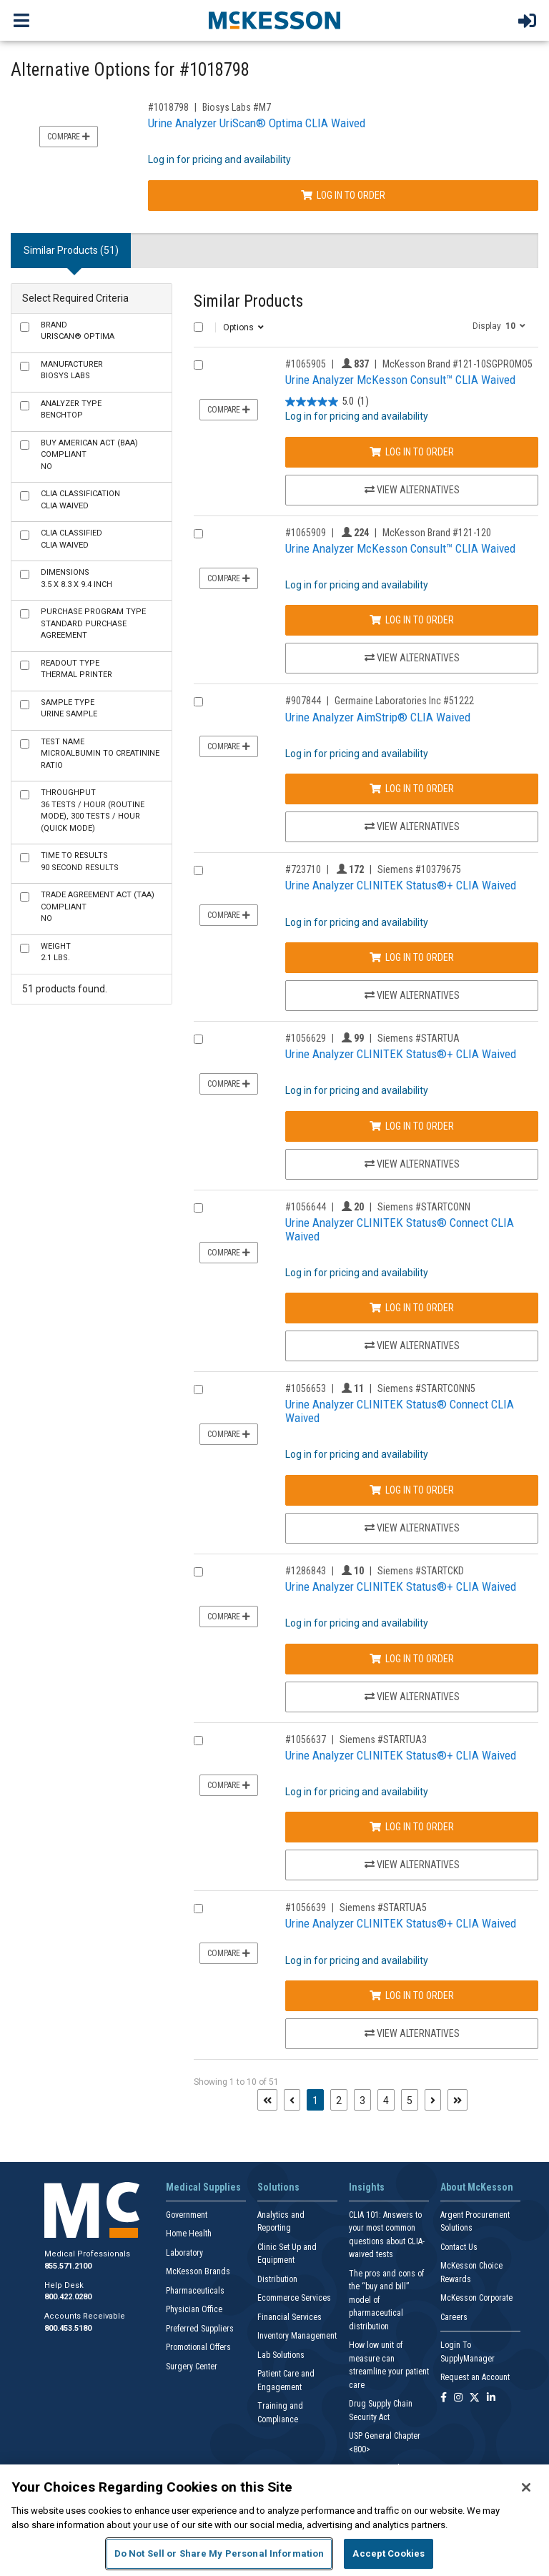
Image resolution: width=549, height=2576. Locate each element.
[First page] (267, 2100)
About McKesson (476, 2187)
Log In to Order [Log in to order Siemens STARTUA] (412, 1126)
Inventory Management (297, 2336)
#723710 (303, 869)
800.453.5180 (68, 2328)
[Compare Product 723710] (198, 870)
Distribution (277, 2279)
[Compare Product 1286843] (198, 1571)
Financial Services (289, 2317)
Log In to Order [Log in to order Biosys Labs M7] (343, 195)
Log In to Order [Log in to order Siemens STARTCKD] (412, 1658)
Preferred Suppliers (200, 2329)
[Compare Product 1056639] (198, 1908)
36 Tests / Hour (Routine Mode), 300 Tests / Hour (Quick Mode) (92, 810)
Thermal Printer (76, 669)
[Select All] (198, 327)
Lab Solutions (281, 2355)
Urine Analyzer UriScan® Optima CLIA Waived (256, 123)
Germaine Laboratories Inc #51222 (404, 700)
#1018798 (168, 107)
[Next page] (433, 2100)
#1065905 (305, 364)
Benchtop (71, 409)
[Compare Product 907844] (198, 701)
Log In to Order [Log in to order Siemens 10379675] (412, 957)
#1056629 (305, 1038)
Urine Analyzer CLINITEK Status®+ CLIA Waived (400, 885)
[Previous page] (292, 2100)
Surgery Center (191, 2367)
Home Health (189, 2234)
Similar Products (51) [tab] (71, 250)
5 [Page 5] (409, 2100)
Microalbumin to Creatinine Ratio (100, 753)
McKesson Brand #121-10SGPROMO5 (457, 364)
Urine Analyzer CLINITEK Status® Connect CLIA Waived (399, 1229)
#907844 (303, 700)
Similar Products (248, 301)
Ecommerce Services (294, 2298)
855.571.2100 (68, 2266)
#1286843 (305, 1570)
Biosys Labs (72, 370)
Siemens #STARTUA (418, 1038)
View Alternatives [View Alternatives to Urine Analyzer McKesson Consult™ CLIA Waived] (412, 489)
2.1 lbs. (56, 952)
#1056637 (305, 1739)
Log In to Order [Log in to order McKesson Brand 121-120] (412, 620)
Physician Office (194, 2309)
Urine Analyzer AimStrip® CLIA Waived (377, 717)
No (89, 454)
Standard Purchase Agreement (93, 623)
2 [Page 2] (339, 2100)
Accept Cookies (388, 2553)
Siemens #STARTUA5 (383, 1907)
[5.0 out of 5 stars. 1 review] (327, 401)
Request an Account (475, 2377)
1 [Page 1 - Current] (318, 2099)
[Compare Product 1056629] (198, 1039)
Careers (454, 2317)
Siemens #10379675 (419, 869)
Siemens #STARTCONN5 (426, 1388)
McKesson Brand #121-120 (436, 532)
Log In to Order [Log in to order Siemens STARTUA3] (412, 1826)
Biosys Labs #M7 (236, 107)
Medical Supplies (203, 2187)
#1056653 (305, 1388)
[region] (274, 2520)
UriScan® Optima (77, 331)
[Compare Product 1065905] (198, 365)
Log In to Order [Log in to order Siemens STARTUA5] (412, 1995)
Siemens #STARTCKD (420, 1570)
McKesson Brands (198, 2271)
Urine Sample (69, 708)
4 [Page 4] (386, 2100)
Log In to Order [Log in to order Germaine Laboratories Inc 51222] (412, 788)
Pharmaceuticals (195, 2291)
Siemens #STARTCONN (423, 1207)
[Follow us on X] (475, 2398)
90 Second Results (80, 861)
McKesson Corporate (476, 2298)
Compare (68, 137)
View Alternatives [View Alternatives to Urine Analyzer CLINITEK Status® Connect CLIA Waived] (412, 1345)
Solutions (278, 2187)
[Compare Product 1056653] (198, 1389)
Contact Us (459, 2247)
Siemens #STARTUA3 (383, 1739)
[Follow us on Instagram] (458, 2398)
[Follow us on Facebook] (443, 2398)
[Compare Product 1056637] (198, 1740)
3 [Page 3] (362, 2100)
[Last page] (457, 2100)
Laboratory (184, 2253)
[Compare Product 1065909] (198, 533)
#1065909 (305, 532)
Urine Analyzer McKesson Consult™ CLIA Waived (400, 379)
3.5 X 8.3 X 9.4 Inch (76, 578)
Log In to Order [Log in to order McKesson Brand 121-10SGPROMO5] (412, 452)
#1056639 (305, 1907)
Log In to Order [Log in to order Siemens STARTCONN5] (412, 1490)
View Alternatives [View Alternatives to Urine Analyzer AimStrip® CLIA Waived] (412, 826)
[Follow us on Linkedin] (491, 2398)
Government (186, 2215)
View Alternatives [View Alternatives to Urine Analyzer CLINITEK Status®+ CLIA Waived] (412, 995)
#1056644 (305, 1207)
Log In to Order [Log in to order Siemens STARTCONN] (412, 1307)
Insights (367, 2187)
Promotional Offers (198, 2347)
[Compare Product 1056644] (198, 1208)
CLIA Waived (80, 499)
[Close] (526, 2487)
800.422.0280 (68, 2296)
